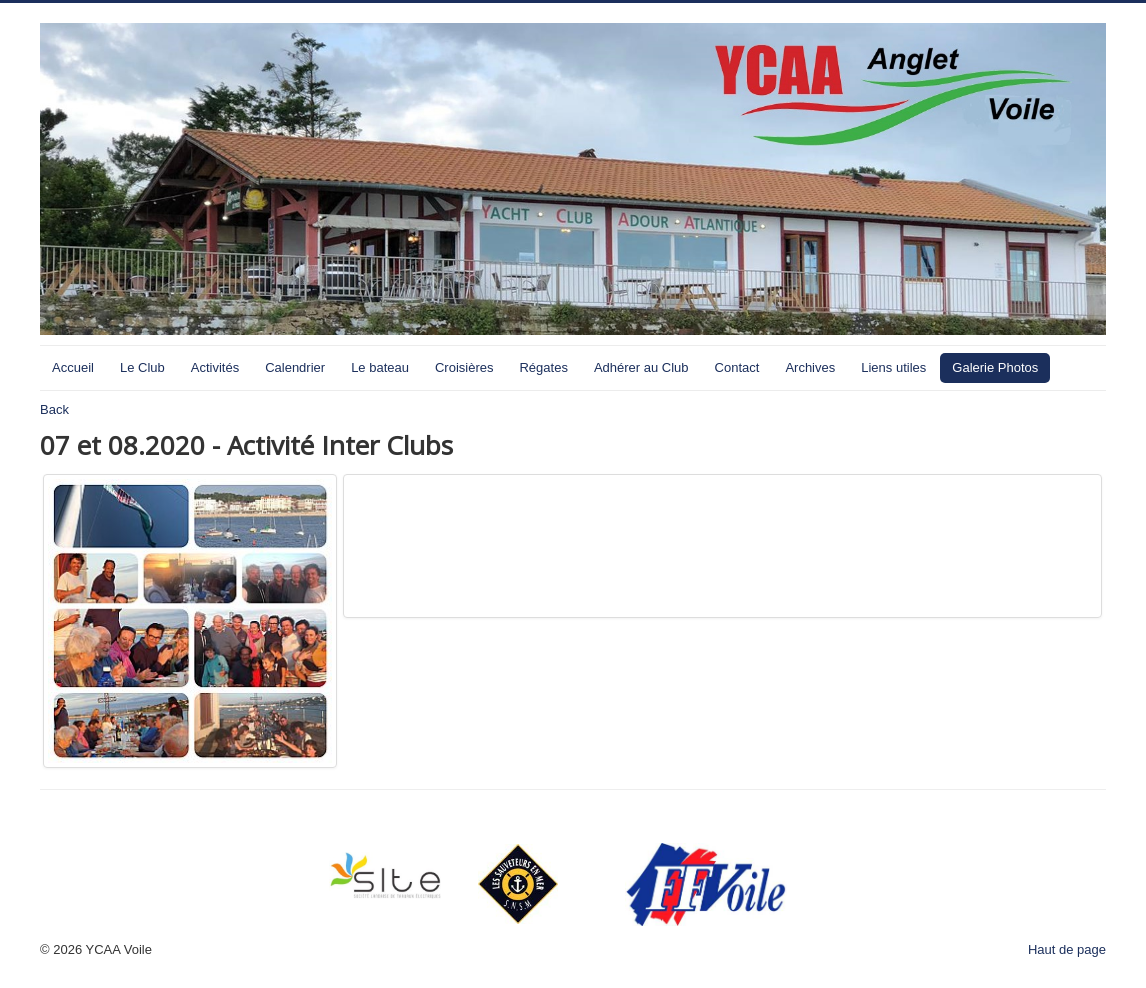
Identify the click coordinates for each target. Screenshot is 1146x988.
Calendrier (295, 367)
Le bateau (380, 367)
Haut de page (1067, 949)
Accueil (73, 367)
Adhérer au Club (641, 367)
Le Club (142, 367)
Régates (543, 367)
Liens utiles (893, 367)
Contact (737, 367)
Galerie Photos (995, 367)
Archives (810, 367)
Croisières (464, 367)
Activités (215, 367)
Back (54, 409)
